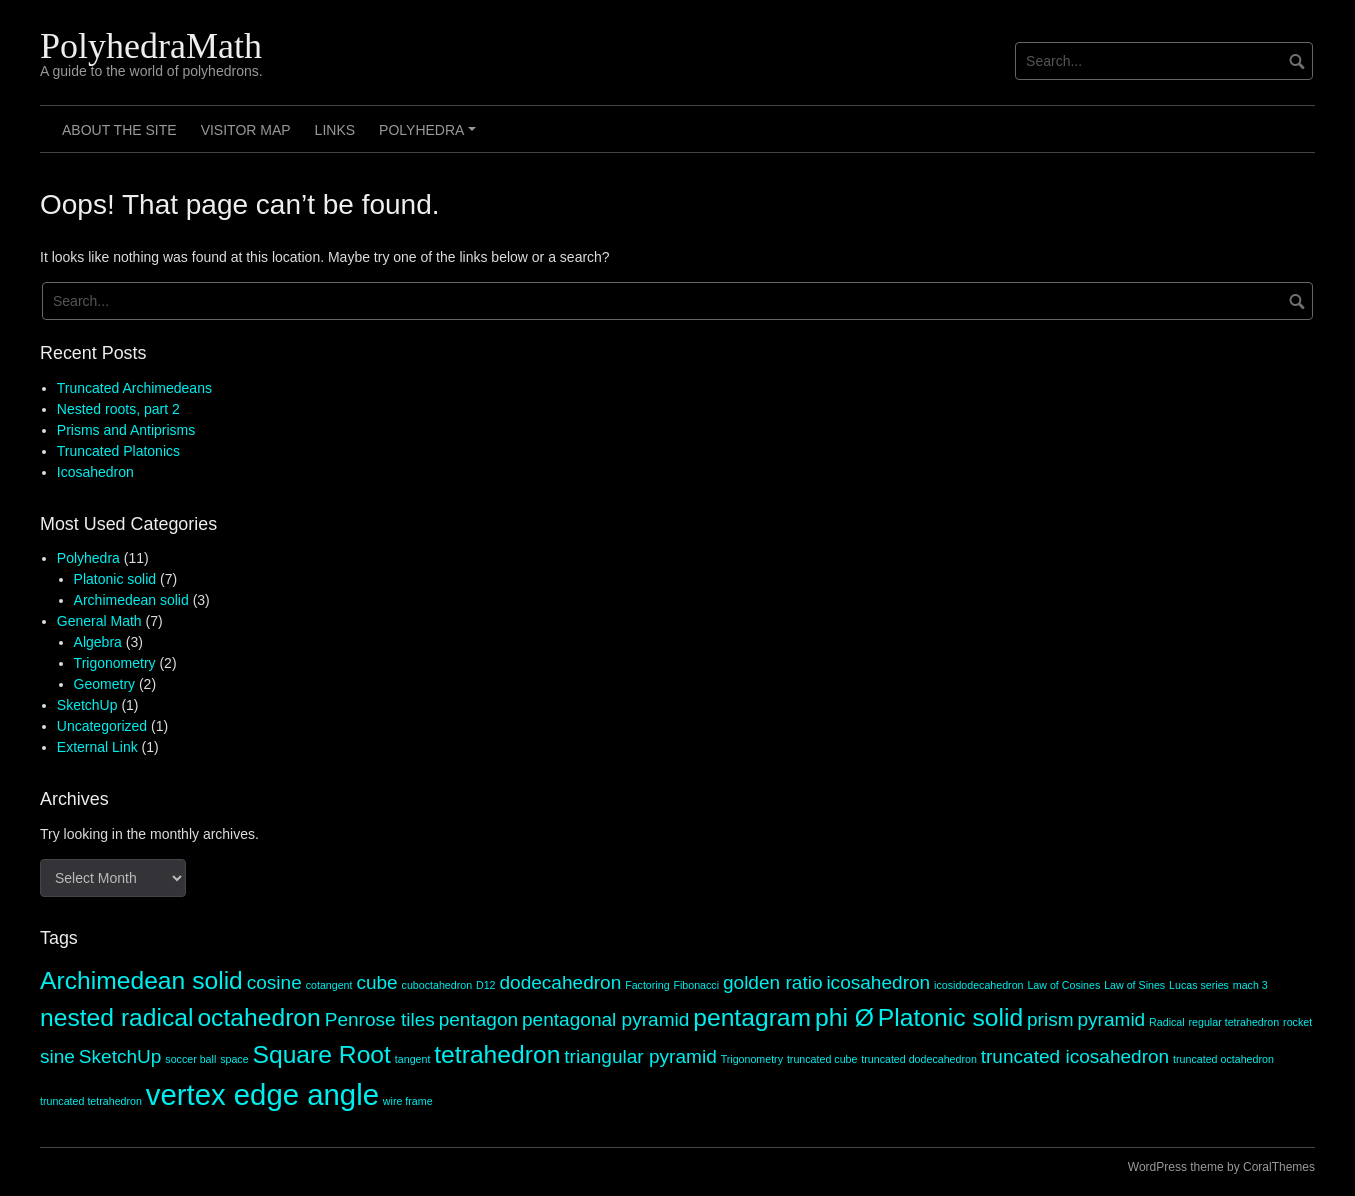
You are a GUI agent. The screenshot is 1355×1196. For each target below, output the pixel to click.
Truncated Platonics (118, 451)
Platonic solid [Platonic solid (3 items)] (950, 1017)
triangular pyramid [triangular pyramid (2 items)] (640, 1056)
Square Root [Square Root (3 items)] (321, 1054)
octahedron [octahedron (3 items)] (258, 1017)
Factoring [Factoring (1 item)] (647, 985)
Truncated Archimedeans (134, 388)
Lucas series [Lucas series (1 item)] (1199, 985)
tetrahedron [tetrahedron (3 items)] (497, 1054)
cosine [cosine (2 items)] (274, 982)
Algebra (98, 642)
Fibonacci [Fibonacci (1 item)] (696, 985)
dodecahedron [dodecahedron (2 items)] (560, 982)
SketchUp (87, 705)
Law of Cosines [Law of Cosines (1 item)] (1063, 985)
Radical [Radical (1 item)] (1167, 1022)
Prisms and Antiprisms (126, 430)
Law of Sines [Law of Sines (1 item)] (1134, 985)
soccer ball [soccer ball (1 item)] (190, 1059)
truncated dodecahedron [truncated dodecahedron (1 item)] (919, 1059)
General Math (99, 621)
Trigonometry (115, 663)
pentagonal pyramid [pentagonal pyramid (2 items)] (605, 1019)
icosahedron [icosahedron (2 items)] (878, 982)
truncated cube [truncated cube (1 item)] (822, 1059)
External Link (97, 747)
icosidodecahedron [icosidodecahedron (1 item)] (978, 985)
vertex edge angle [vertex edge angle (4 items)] (262, 1094)
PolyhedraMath (151, 46)
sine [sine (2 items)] (57, 1056)
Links (335, 130)
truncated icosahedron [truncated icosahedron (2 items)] (1075, 1056)
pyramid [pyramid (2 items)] (1111, 1019)
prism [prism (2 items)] (1050, 1019)
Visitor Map (246, 130)
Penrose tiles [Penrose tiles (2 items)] (380, 1019)
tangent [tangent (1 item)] (413, 1059)
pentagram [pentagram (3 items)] (752, 1017)
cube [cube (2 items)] (376, 982)
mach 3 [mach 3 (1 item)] (1250, 985)
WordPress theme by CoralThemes (1221, 1167)
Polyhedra (430, 137)
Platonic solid (115, 579)
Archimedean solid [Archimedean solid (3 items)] (141, 980)
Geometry (104, 684)
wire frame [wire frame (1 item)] (408, 1101)
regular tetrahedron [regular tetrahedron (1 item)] (1234, 1022)
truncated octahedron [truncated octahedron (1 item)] (1223, 1059)
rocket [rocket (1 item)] (1297, 1022)
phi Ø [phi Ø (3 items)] (844, 1017)
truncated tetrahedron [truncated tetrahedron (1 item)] (91, 1101)
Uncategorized (102, 726)
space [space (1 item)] (234, 1059)
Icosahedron (95, 472)
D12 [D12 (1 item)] (486, 985)
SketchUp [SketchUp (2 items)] (120, 1056)
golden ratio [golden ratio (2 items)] (773, 982)
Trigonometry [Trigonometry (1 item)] (752, 1059)
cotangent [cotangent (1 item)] (329, 985)
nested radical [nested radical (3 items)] (117, 1017)
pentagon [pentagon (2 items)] (478, 1019)
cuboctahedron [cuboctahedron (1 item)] (437, 985)
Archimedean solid (131, 600)
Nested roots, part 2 (118, 409)
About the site (119, 130)
